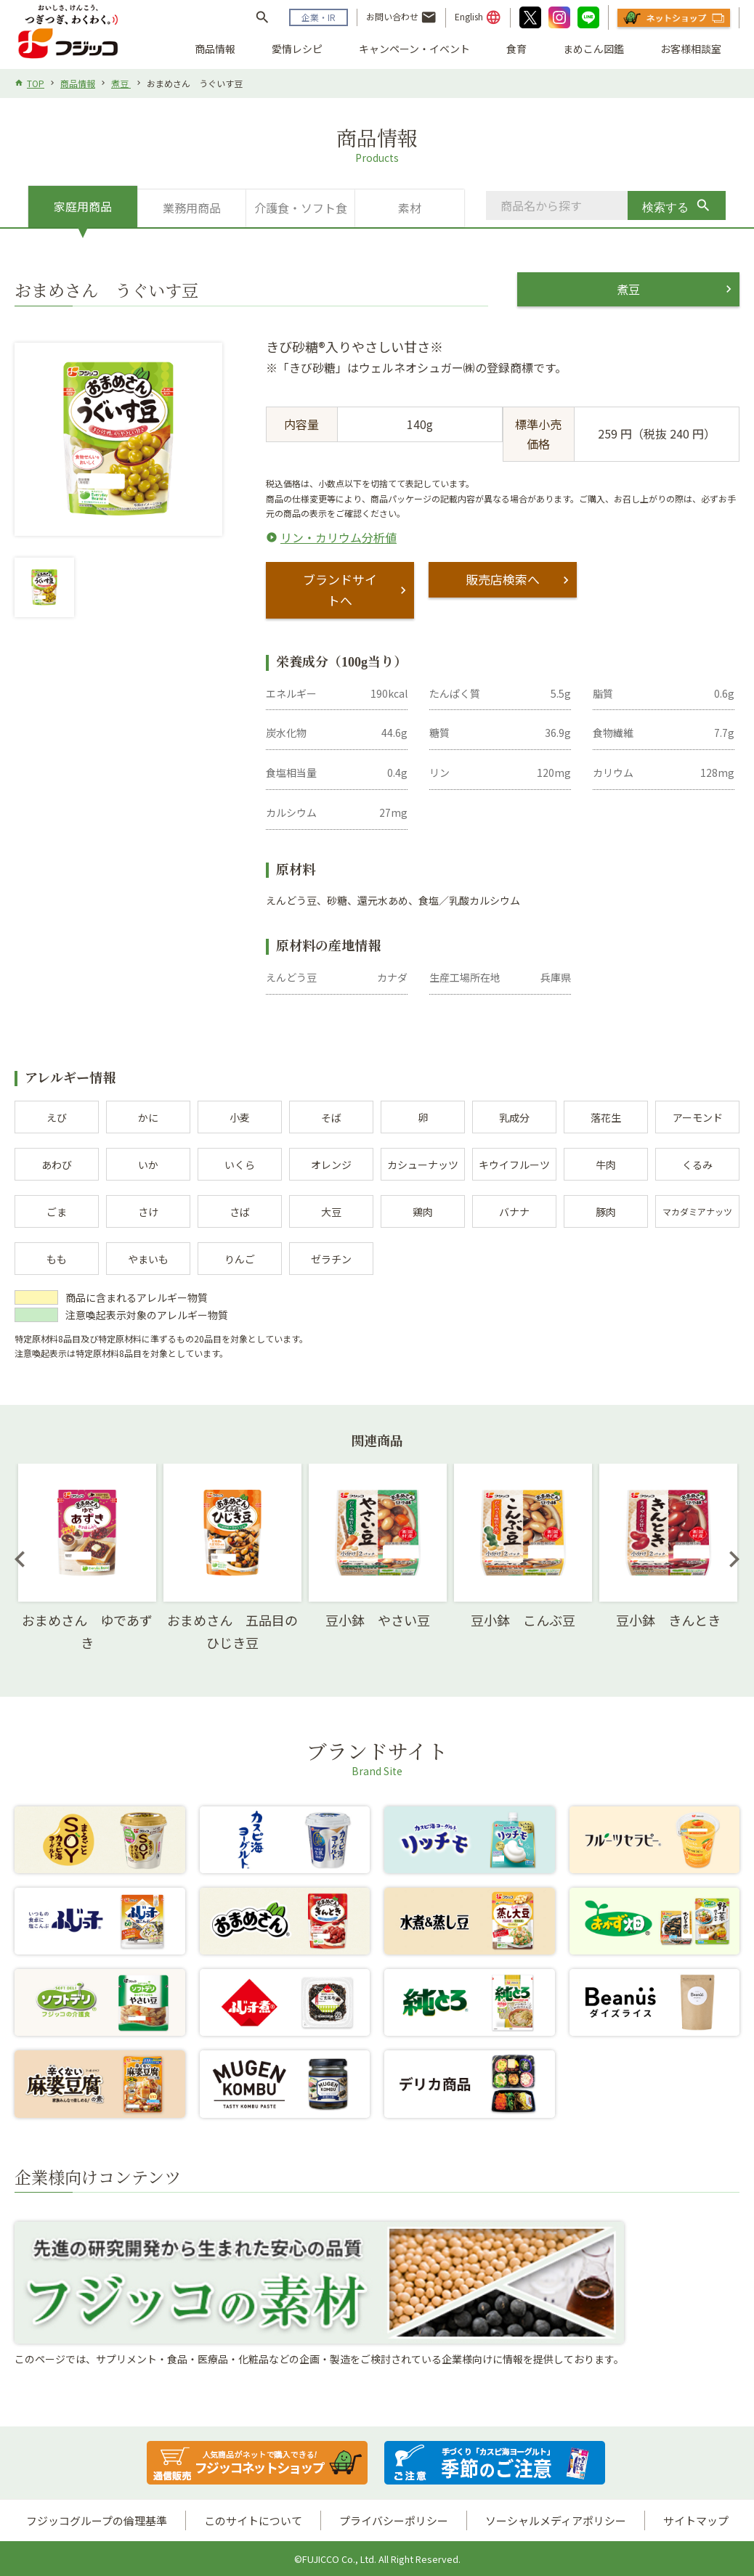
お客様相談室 (690, 48)
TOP (35, 83)
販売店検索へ (503, 579)
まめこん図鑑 (593, 48)
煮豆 (121, 83)
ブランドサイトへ (340, 589)
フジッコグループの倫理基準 (96, 2520)
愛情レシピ (297, 48)
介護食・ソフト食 (300, 207)
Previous (20, 1558)
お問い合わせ (401, 17)
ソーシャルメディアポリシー (555, 2520)
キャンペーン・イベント (414, 48)
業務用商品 (192, 207)
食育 (516, 48)
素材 (409, 207)
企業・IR (318, 17)
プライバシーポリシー (393, 2520)
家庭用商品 (83, 206)
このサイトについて (253, 2520)
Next (734, 1558)
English (478, 17)
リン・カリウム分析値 (338, 537)
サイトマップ (696, 2520)
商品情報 (215, 48)
